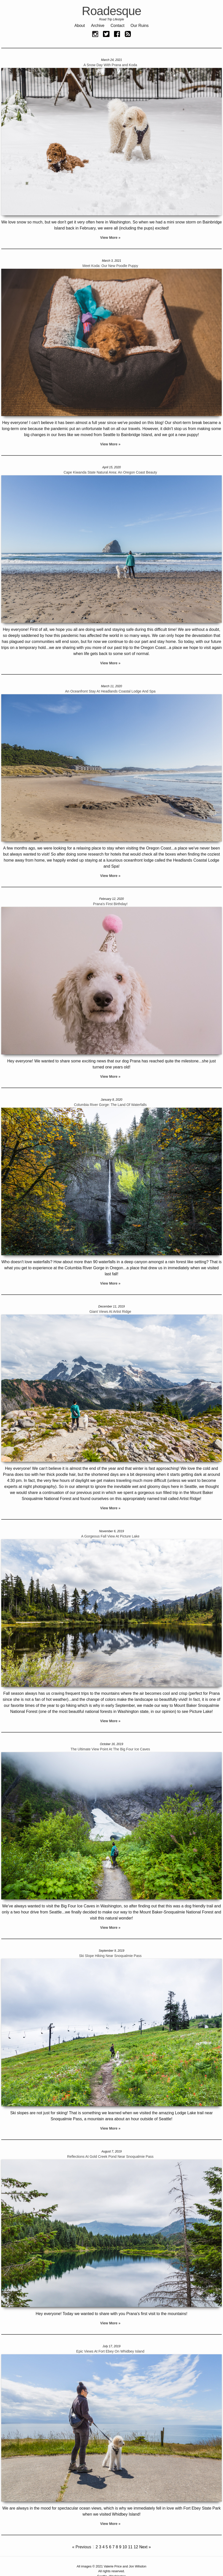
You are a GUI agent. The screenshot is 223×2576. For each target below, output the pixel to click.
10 (125, 2547)
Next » (145, 2547)
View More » (110, 238)
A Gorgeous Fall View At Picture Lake (110, 1536)
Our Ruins (140, 25)
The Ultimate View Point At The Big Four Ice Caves (110, 1749)
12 (136, 2547)
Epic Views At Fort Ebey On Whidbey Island (110, 2351)
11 (130, 2547)
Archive (97, 25)
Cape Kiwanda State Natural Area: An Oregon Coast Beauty (110, 472)
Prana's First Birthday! (110, 904)
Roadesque (111, 11)
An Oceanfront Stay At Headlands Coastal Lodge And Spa (110, 691)
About (79, 25)
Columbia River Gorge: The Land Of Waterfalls (110, 1105)
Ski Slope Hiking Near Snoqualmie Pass (110, 1956)
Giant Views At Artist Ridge (110, 1312)
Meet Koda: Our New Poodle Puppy (110, 266)
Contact (117, 25)
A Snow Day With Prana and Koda (110, 65)
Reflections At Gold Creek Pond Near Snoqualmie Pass (110, 2157)
